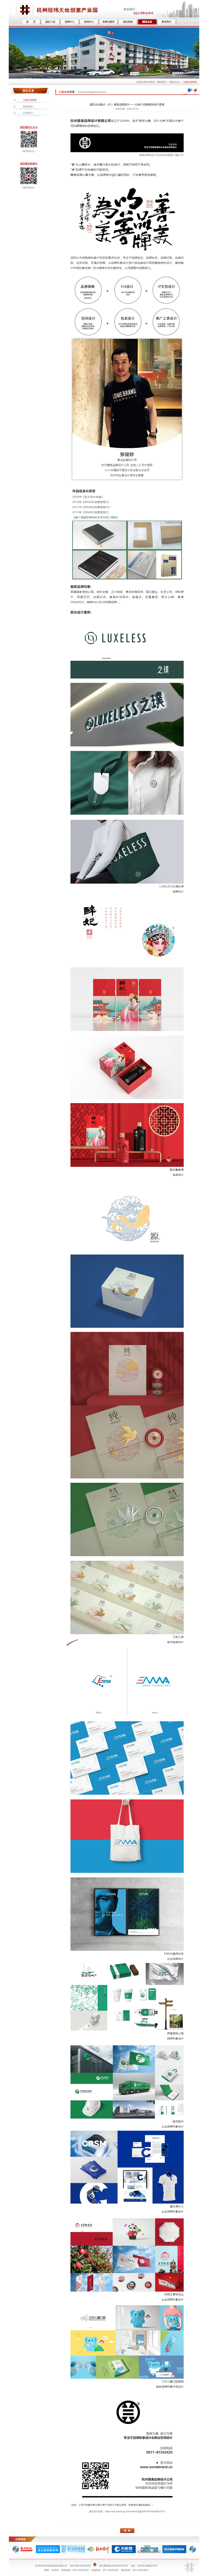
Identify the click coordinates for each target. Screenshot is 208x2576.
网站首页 (161, 82)
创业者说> (28, 106)
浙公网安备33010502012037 (113, 2565)
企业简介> (28, 113)
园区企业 (174, 82)
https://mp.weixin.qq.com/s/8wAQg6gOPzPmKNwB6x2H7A (135, 2511)
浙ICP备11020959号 (80, 2565)
